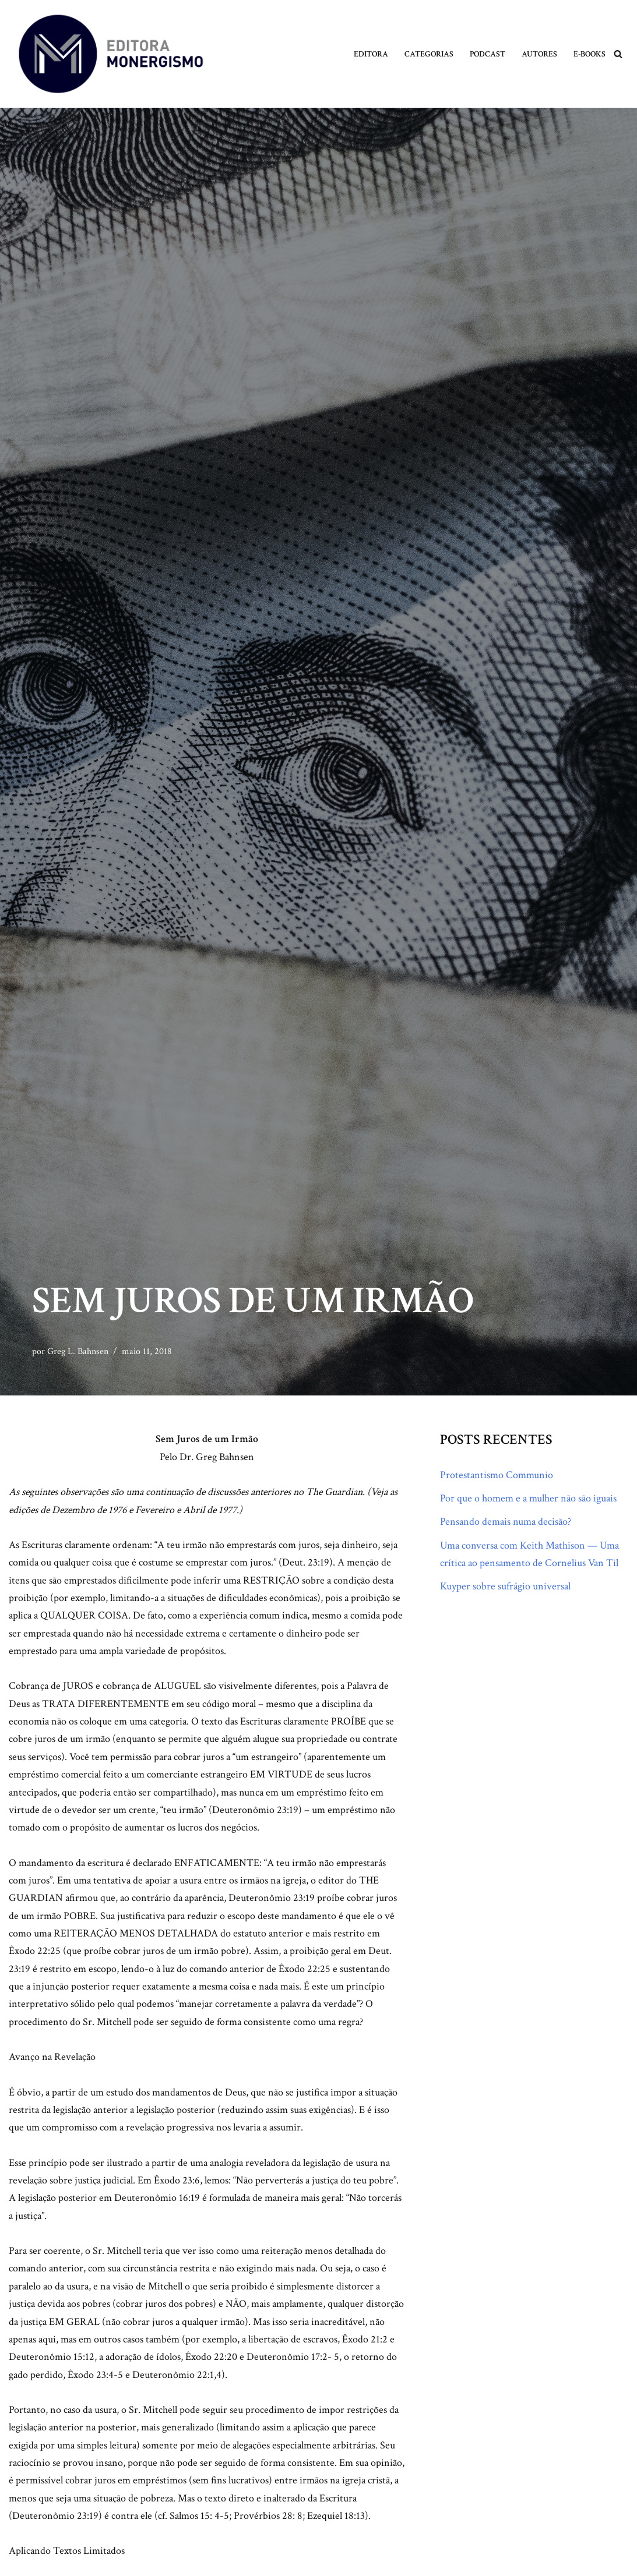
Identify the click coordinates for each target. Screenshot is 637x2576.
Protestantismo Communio (496, 1475)
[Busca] (618, 54)
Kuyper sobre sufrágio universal (505, 1587)
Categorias (428, 53)
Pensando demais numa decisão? (505, 1522)
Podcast (487, 53)
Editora (371, 53)
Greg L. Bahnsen (77, 1351)
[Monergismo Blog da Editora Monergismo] (111, 53)
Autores (539, 53)
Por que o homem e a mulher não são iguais (528, 1498)
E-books (589, 53)
